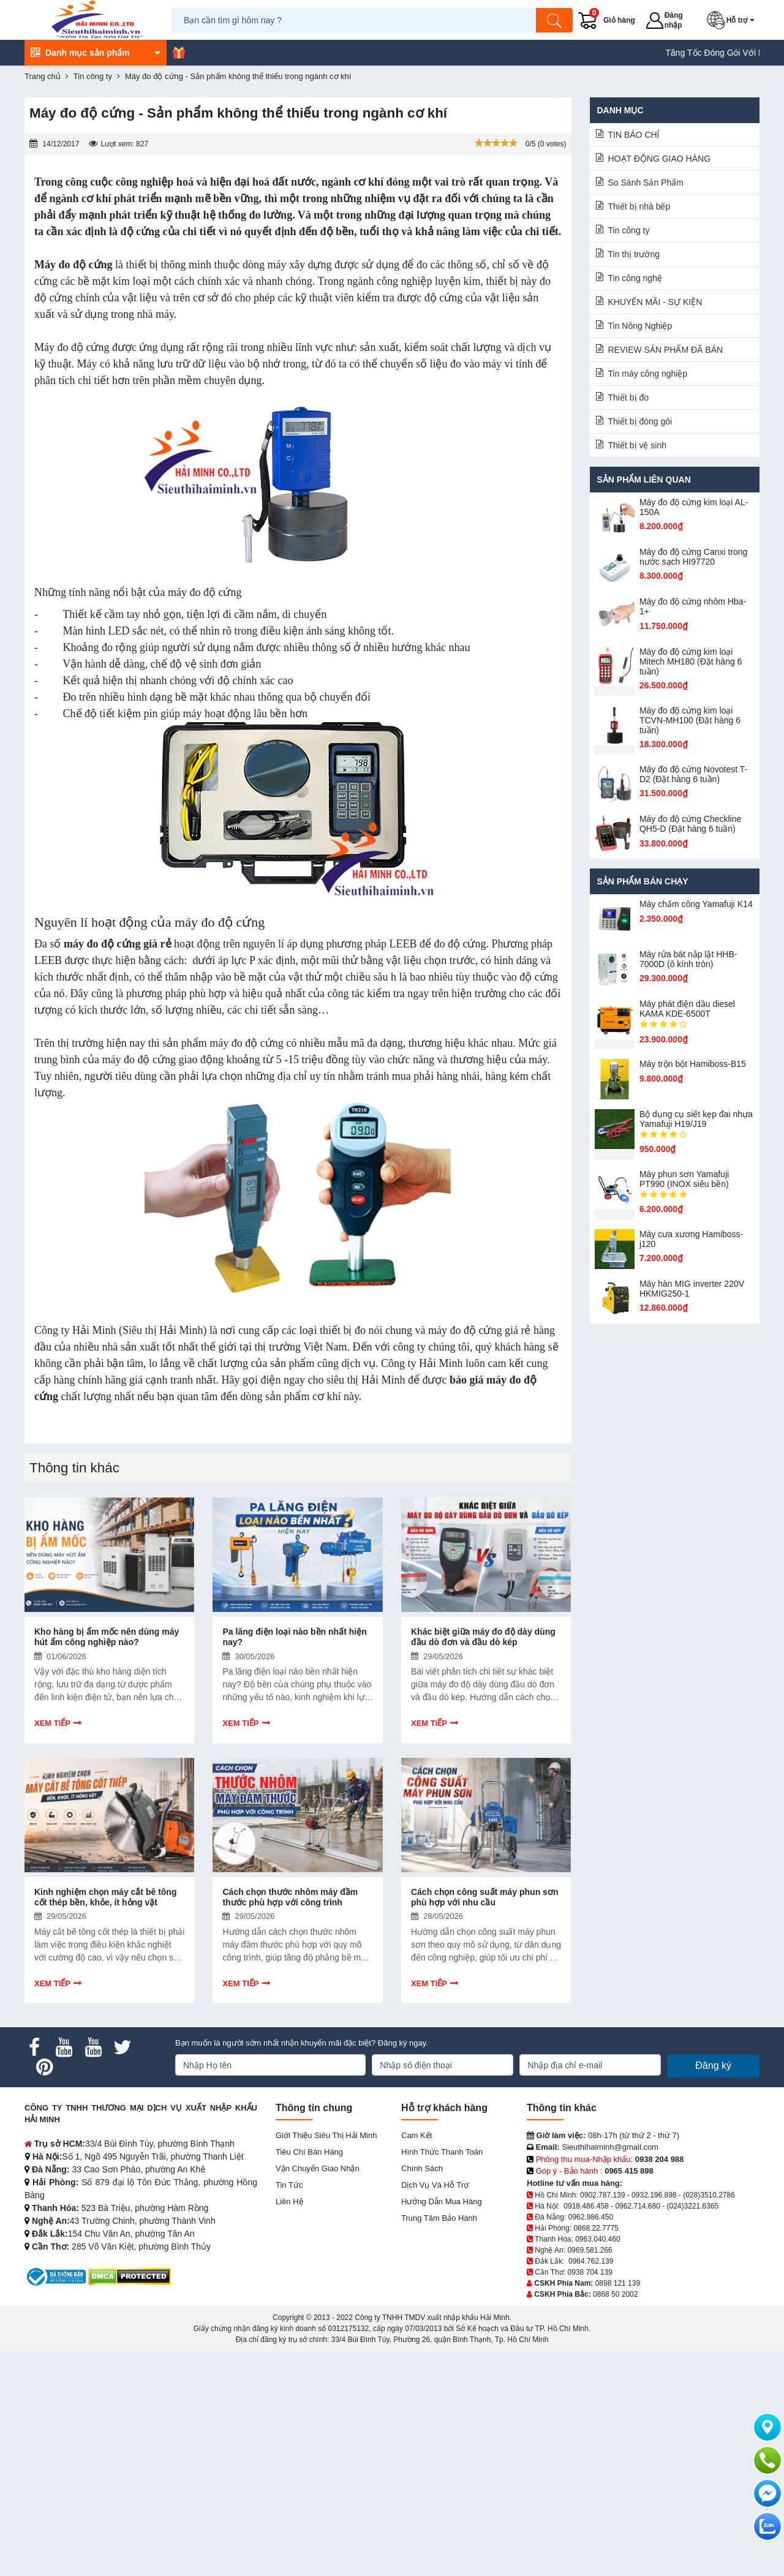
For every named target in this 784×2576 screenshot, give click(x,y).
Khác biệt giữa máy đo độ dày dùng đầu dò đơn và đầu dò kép (483, 1637)
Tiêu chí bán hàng (309, 2151)
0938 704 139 (589, 2272)
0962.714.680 (637, 2206)
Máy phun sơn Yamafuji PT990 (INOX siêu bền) (684, 1179)
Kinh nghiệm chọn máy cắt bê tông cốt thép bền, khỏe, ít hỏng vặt (105, 1897)
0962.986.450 (590, 2217)
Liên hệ (289, 2201)
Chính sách (422, 2168)
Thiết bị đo (628, 397)
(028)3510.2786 (709, 2195)
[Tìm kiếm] (554, 20)
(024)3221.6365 (693, 2206)
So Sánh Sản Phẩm (646, 182)
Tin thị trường (634, 254)
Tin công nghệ (635, 278)
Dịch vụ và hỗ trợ (435, 2185)
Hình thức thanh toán (442, 2151)
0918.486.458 (586, 2206)
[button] (733, 20)
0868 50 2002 (615, 2294)
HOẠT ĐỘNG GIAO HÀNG (659, 159)
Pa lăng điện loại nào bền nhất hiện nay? (294, 1637)
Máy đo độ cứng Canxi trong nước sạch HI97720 (693, 557)
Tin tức (289, 2185)
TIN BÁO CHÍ (634, 135)
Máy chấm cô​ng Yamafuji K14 (696, 904)
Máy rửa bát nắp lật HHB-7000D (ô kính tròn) (688, 959)
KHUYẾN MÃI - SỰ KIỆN (655, 302)
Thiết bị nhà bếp (639, 206)
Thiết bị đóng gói (640, 421)
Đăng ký (713, 2065)
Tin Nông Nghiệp (640, 326)
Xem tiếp (52, 1723)
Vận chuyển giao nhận (318, 2168)
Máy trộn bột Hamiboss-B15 (692, 1064)
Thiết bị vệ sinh (637, 445)
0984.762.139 (590, 2261)
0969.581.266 (589, 2250)
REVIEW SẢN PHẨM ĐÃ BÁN (665, 350)
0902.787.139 (602, 2195)
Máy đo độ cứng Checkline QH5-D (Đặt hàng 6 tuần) (690, 824)
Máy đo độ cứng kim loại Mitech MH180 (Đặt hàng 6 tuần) (690, 661)
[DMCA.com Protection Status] (129, 2276)
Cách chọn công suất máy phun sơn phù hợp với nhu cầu (484, 1897)
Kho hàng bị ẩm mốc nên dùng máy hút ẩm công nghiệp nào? (106, 1637)
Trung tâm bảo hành (439, 2218)
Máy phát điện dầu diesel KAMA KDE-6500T (687, 1009)
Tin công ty (629, 230)
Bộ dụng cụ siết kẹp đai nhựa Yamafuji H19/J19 (696, 1119)
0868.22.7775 (595, 2228)
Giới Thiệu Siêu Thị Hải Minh (326, 2135)
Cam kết (416, 2135)
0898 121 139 (617, 2283)
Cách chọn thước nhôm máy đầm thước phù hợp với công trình (290, 1897)
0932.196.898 (653, 2195)
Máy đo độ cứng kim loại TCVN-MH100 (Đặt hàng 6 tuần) (690, 720)
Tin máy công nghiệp (648, 373)
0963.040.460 (597, 2239)
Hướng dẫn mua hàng (441, 2201)
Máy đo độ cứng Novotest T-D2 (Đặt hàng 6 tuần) (693, 774)
